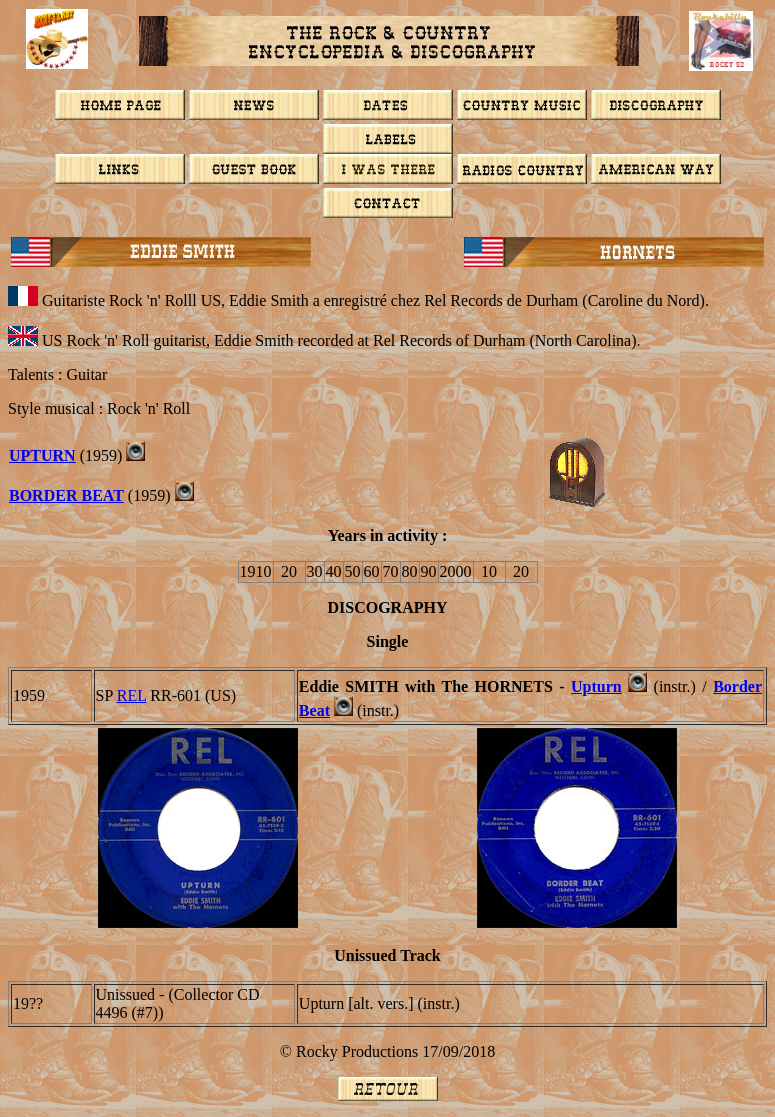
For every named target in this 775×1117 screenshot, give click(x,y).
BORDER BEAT (66, 495)
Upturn (42, 455)
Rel (132, 695)
